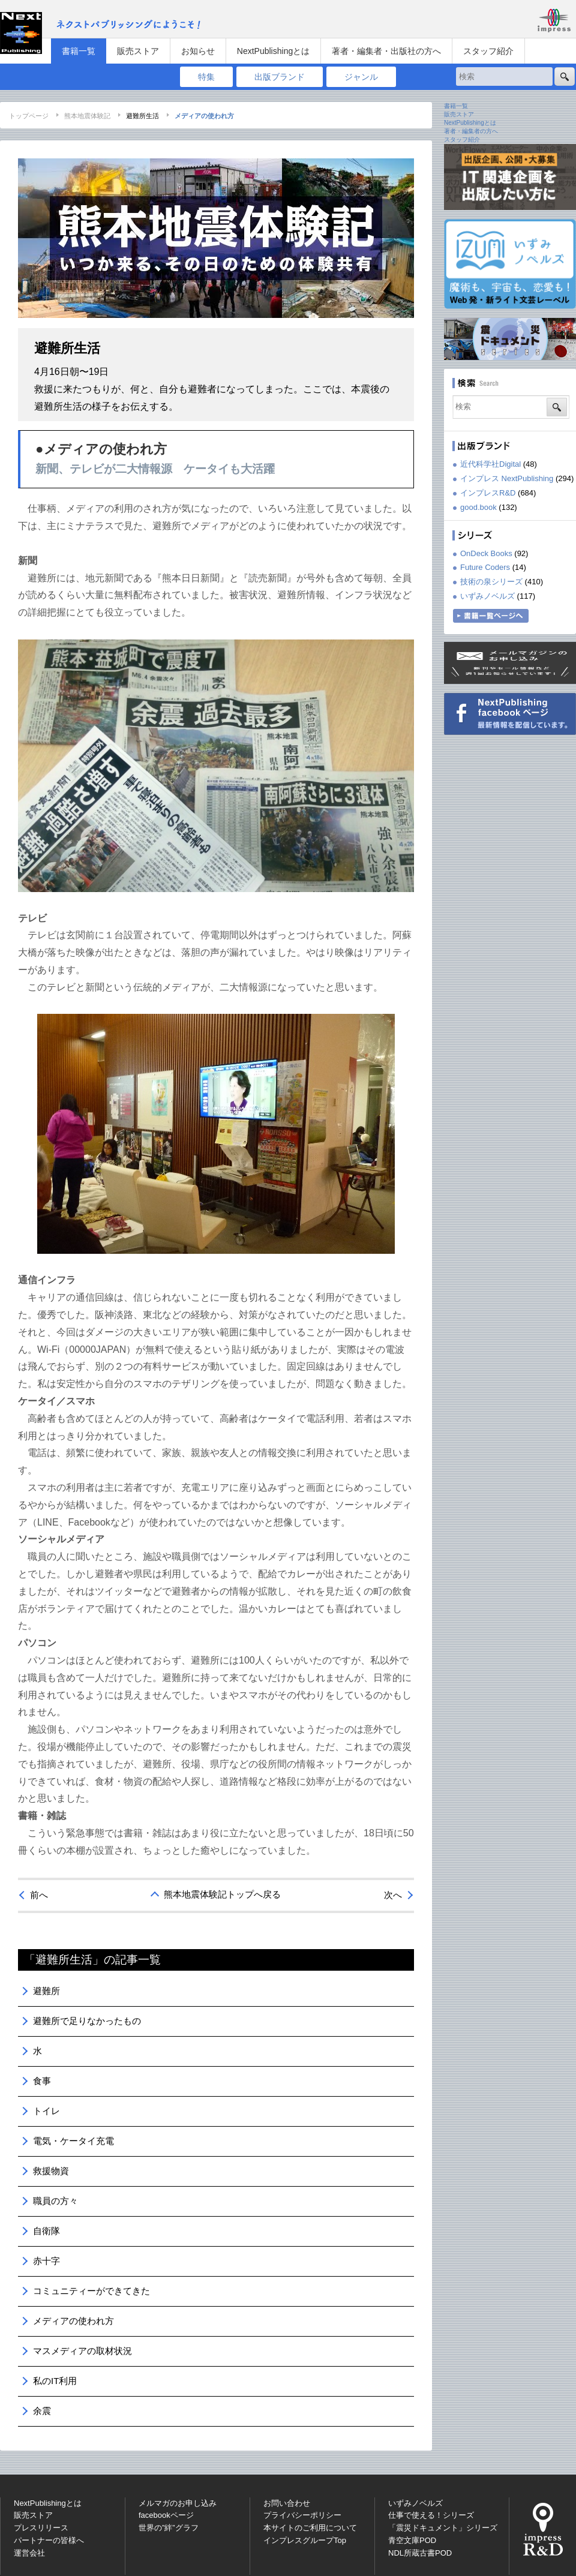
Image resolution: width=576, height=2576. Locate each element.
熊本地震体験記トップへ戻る (222, 1894)
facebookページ (166, 2515)
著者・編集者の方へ (471, 131)
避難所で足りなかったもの (87, 2021)
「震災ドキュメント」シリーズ (442, 2527)
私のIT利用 (55, 2381)
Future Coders (485, 567)
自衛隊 (46, 2231)
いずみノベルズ (487, 596)
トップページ (29, 115)
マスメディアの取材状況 (82, 2351)
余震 (42, 2411)
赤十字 (46, 2261)
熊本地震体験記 (87, 115)
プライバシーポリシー (302, 2515)
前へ (39, 1895)
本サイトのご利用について (310, 2527)
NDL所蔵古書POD (420, 2552)
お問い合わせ (286, 2503)
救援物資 (51, 2171)
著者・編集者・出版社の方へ (386, 51)
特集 (206, 77)
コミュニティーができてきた (91, 2291)
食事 (42, 2081)
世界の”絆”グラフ (169, 2527)
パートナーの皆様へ (49, 2540)
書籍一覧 (78, 51)
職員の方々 (55, 2201)
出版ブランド (279, 77)
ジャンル (361, 77)
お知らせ (198, 51)
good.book (478, 507)
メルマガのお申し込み (178, 2503)
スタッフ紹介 (488, 51)
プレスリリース (41, 2527)
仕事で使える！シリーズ (431, 2515)
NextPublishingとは (273, 51)
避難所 (46, 1991)
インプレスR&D (487, 492)
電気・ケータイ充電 (73, 2141)
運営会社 (29, 2552)
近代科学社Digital (490, 464)
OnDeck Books (486, 553)
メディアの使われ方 (73, 2321)
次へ (393, 1895)
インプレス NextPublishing (506, 478)
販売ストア (138, 51)
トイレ (46, 2111)
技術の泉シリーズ (491, 581)
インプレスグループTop (304, 2540)
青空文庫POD (412, 2540)
